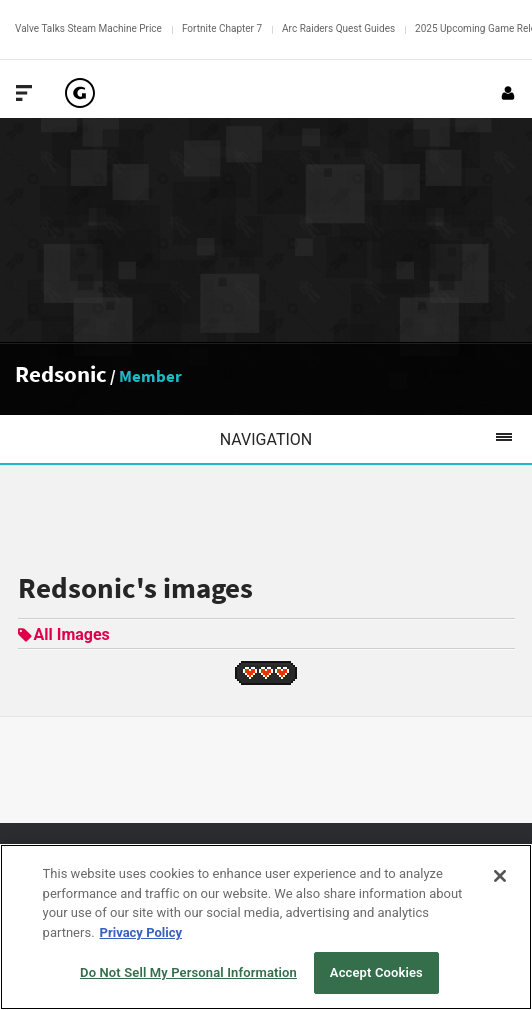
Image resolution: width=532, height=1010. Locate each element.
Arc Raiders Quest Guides (338, 28)
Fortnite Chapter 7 (222, 28)
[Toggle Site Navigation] (24, 93)
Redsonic (61, 373)
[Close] (500, 876)
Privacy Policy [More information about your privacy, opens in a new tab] (141, 932)
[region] (266, 927)
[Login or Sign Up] (508, 93)
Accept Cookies (376, 972)
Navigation (376, 439)
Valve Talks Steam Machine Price (88, 28)
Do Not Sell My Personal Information (188, 972)
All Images (64, 634)
